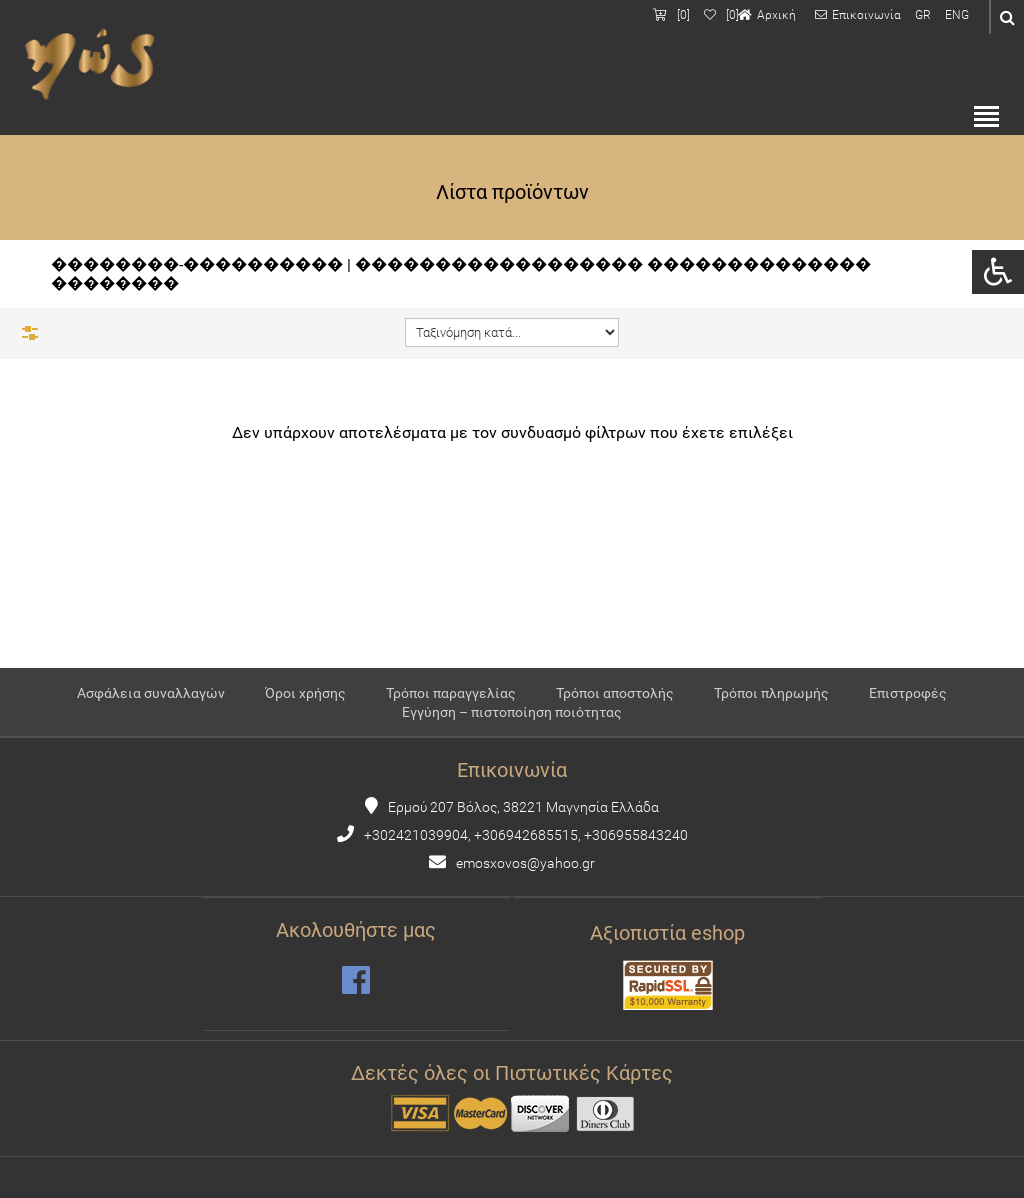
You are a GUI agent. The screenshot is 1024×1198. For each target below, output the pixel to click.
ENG (957, 15)
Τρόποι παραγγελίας (451, 693)
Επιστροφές (908, 693)
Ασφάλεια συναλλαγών (151, 693)
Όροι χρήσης (305, 693)
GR (923, 15)
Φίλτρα (30, 333)
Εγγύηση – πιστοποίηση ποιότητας (512, 712)
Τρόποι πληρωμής (771, 693)
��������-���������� (197, 264)
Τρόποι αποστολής (615, 693)
